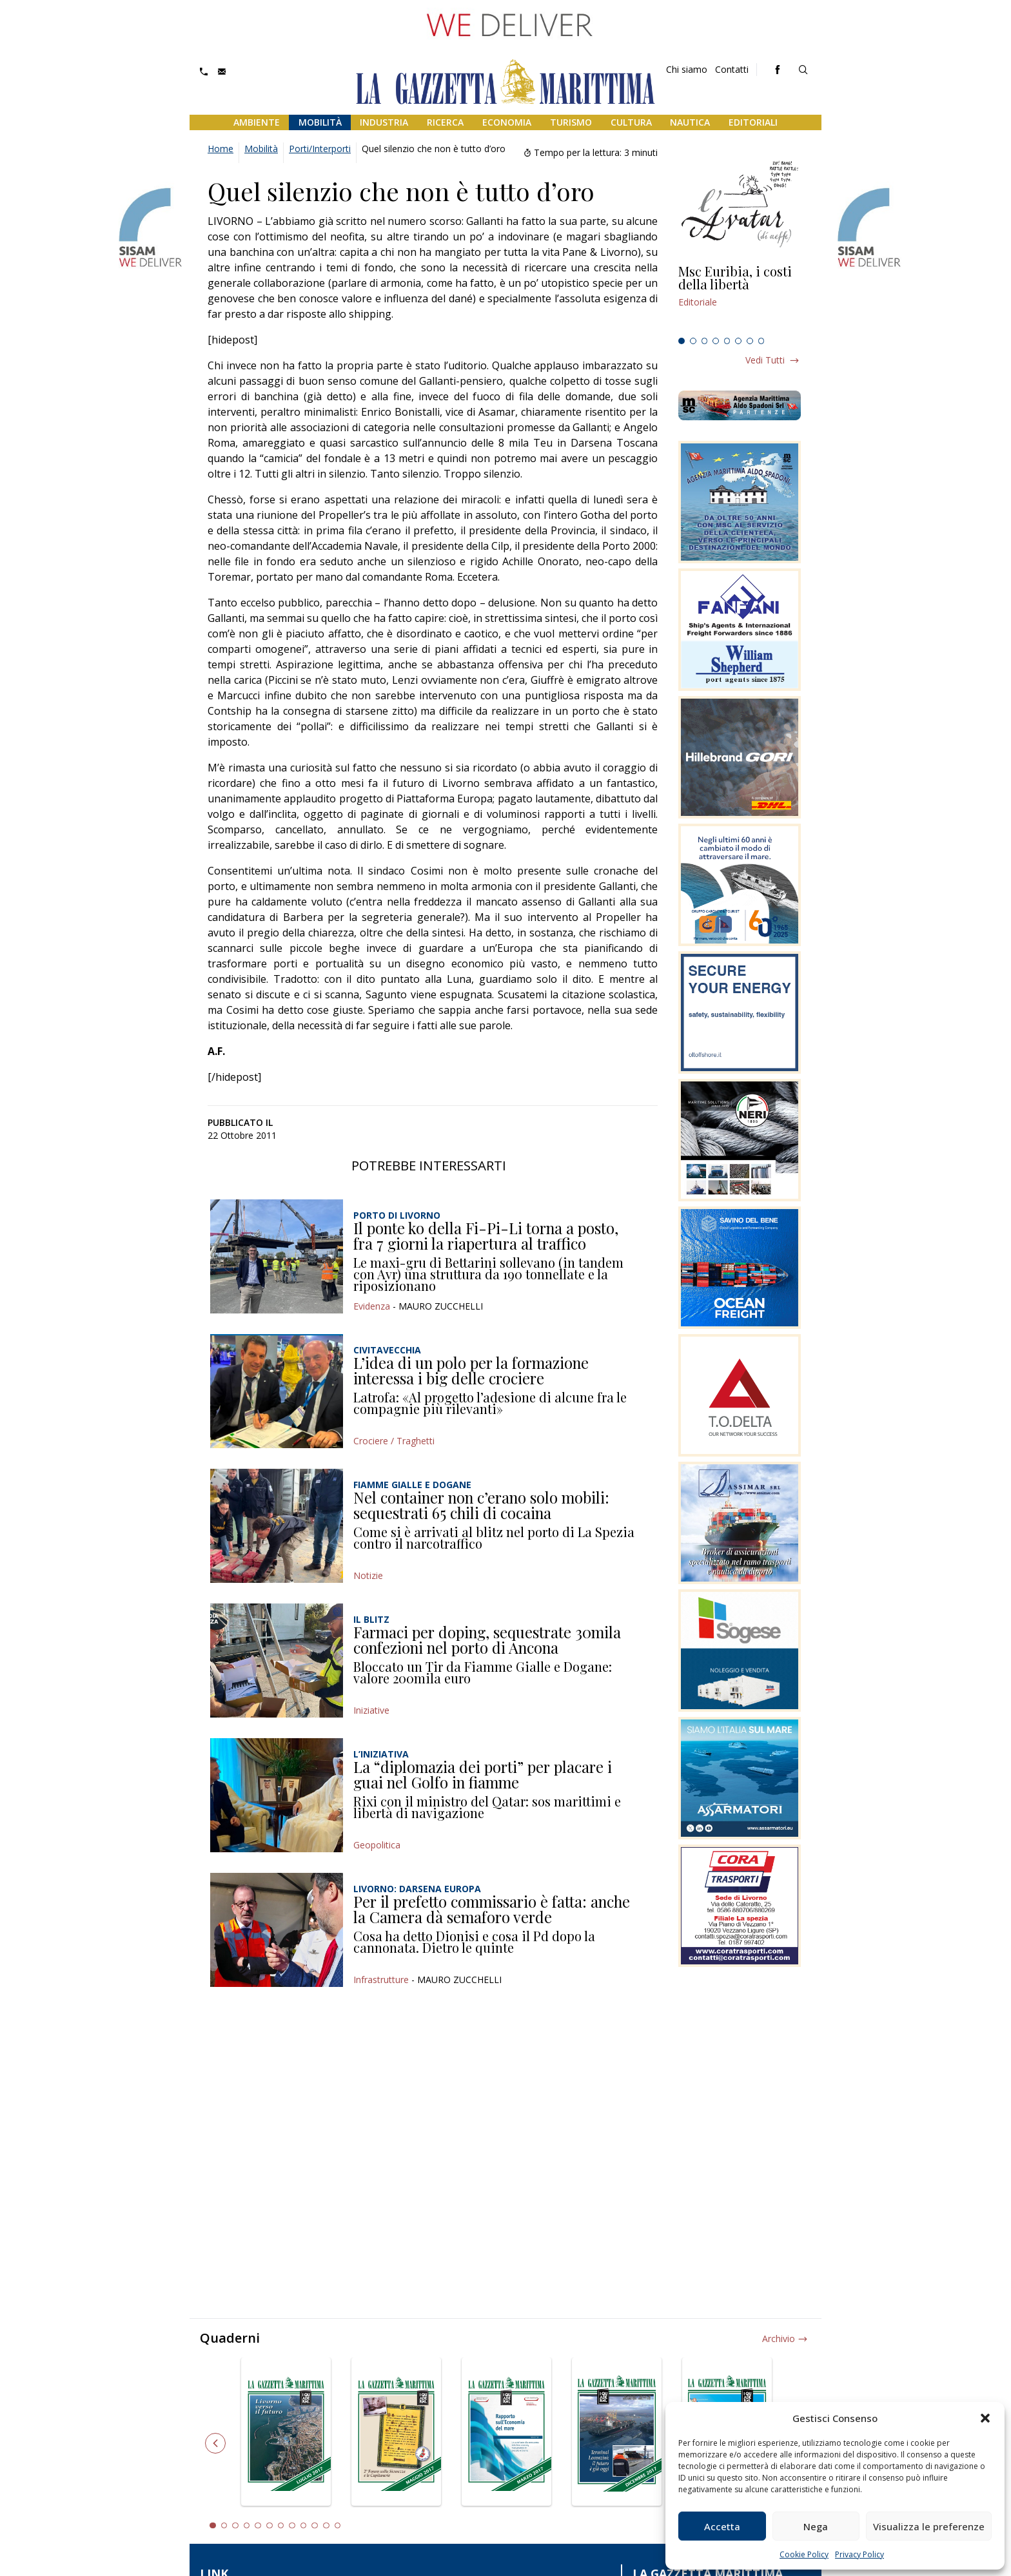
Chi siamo (686, 69)
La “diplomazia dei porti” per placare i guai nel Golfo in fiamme (482, 1774)
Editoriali (753, 122)
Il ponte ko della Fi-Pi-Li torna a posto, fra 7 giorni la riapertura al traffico (485, 1235)
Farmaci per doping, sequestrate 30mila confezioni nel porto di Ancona (487, 1640)
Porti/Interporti (320, 148)
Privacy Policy (859, 2554)
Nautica (690, 122)
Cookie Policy (804, 2554)
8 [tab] (761, 341)
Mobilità (320, 122)
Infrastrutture (381, 1979)
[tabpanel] (739, 298)
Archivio (778, 2338)
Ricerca (445, 122)
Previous (215, 2443)
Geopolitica (376, 1845)
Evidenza (371, 1306)
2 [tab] (693, 341)
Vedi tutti (765, 360)
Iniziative (371, 1710)
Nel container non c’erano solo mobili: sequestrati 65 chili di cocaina (481, 1505)
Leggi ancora (739, 298)
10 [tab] (314, 2526)
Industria (384, 122)
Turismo (571, 122)
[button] (985, 2418)
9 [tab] (303, 2526)
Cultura (631, 122)
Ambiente (256, 122)
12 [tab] (338, 2526)
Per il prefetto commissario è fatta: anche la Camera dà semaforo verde (491, 1909)
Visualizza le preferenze (929, 2526)
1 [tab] (681, 341)
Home (220, 148)
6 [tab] (738, 341)
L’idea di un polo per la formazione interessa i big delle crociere (471, 1370)
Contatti (732, 69)
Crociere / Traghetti (394, 1441)
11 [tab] (326, 2526)
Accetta (722, 2526)
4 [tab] (715, 341)
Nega (815, 2526)
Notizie (368, 1575)
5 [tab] (727, 341)
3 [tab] (705, 341)
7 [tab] (750, 341)
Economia (506, 122)
